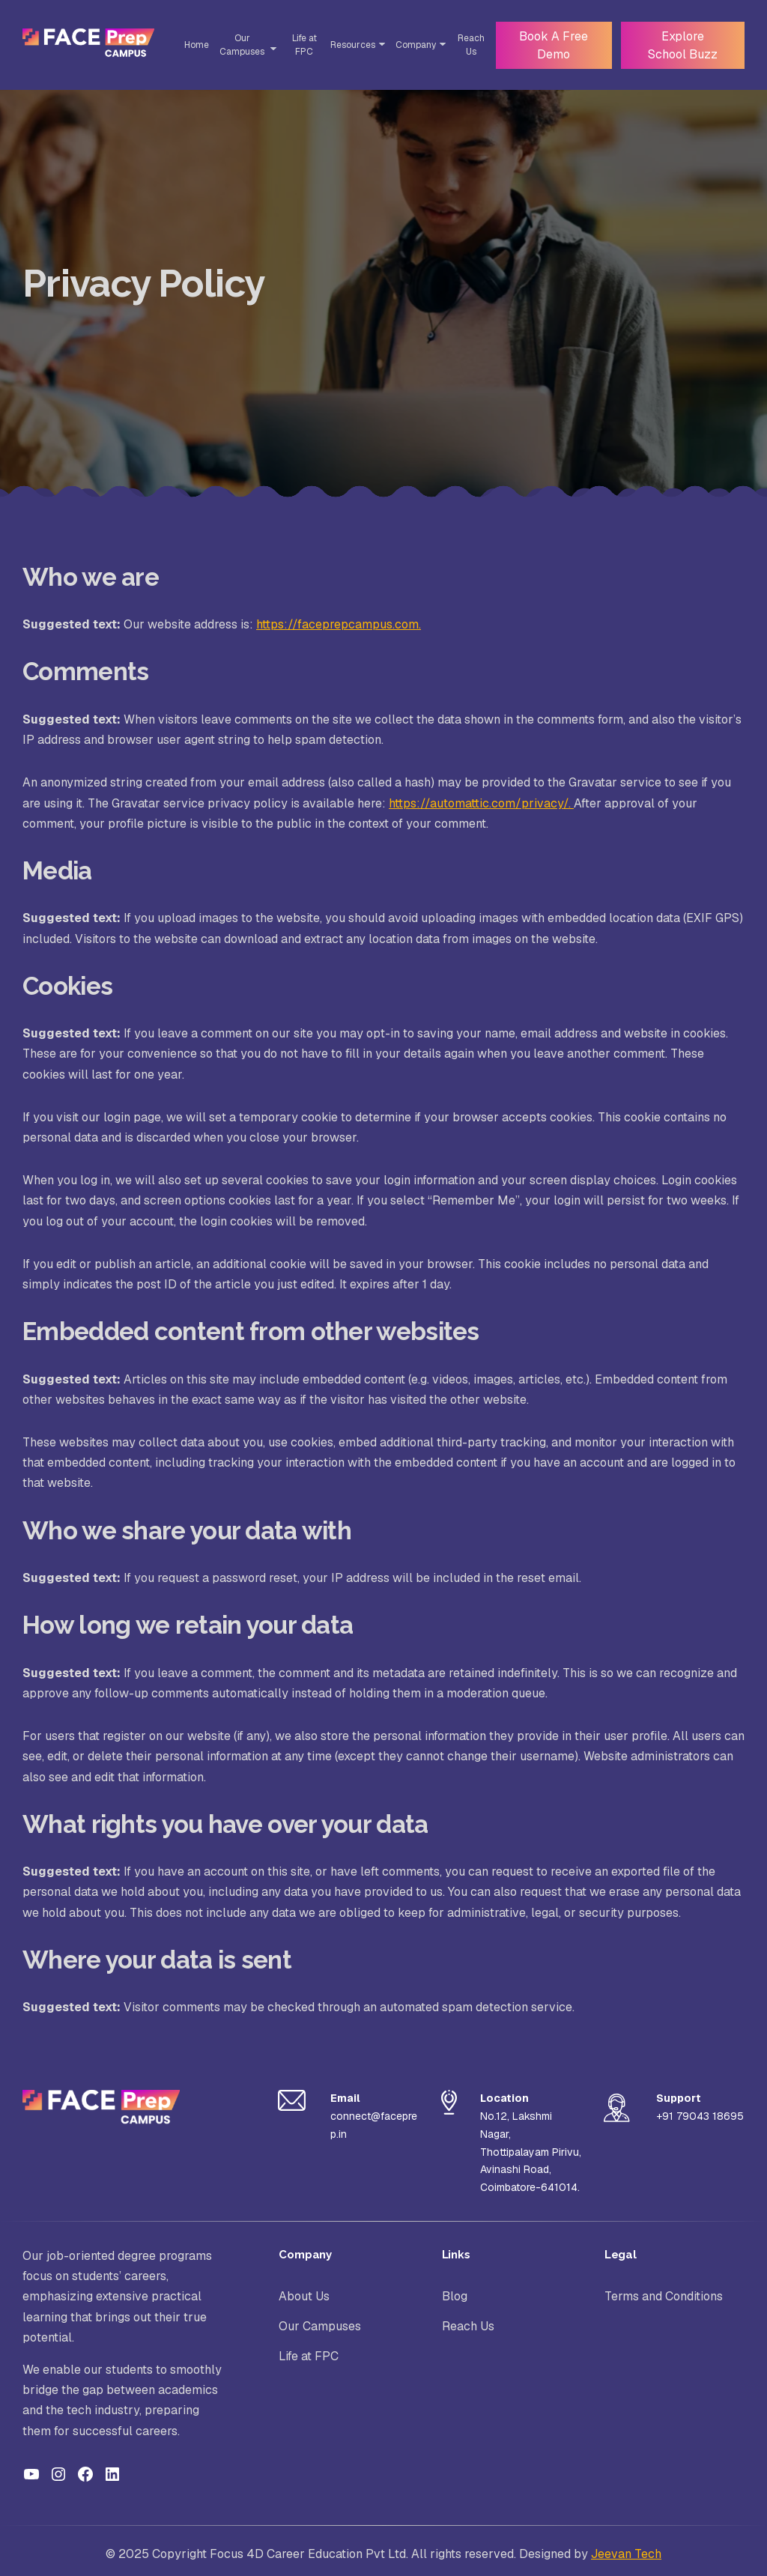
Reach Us (467, 45)
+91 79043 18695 (700, 2116)
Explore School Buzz (680, 44)
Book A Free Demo (550, 44)
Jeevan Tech (626, 2554)
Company (411, 45)
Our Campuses (239, 45)
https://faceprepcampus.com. (338, 624)
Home (194, 45)
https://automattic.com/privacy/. (481, 803)
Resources (348, 45)
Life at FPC (300, 45)
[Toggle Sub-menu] (269, 48)
